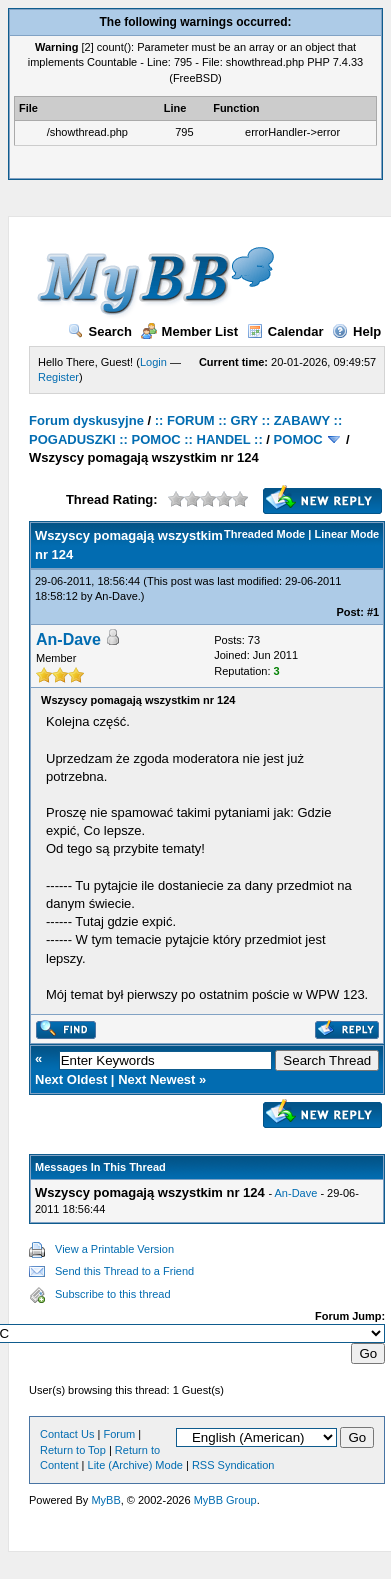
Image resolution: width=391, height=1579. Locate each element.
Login (153, 362)
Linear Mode (346, 534)
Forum (119, 1434)
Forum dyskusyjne (86, 420)
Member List (190, 331)
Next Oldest (71, 1079)
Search (100, 331)
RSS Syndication (233, 1465)
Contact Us (67, 1434)
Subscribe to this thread (113, 1294)
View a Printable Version (114, 1249)
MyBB (105, 1500)
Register (58, 377)
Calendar (285, 331)
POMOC (298, 439)
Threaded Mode (264, 534)
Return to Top (73, 1450)
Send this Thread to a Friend (124, 1271)
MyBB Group (225, 1500)
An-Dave (116, 596)
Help (356, 331)
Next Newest (156, 1079)
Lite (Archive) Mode (135, 1465)
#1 (373, 612)
